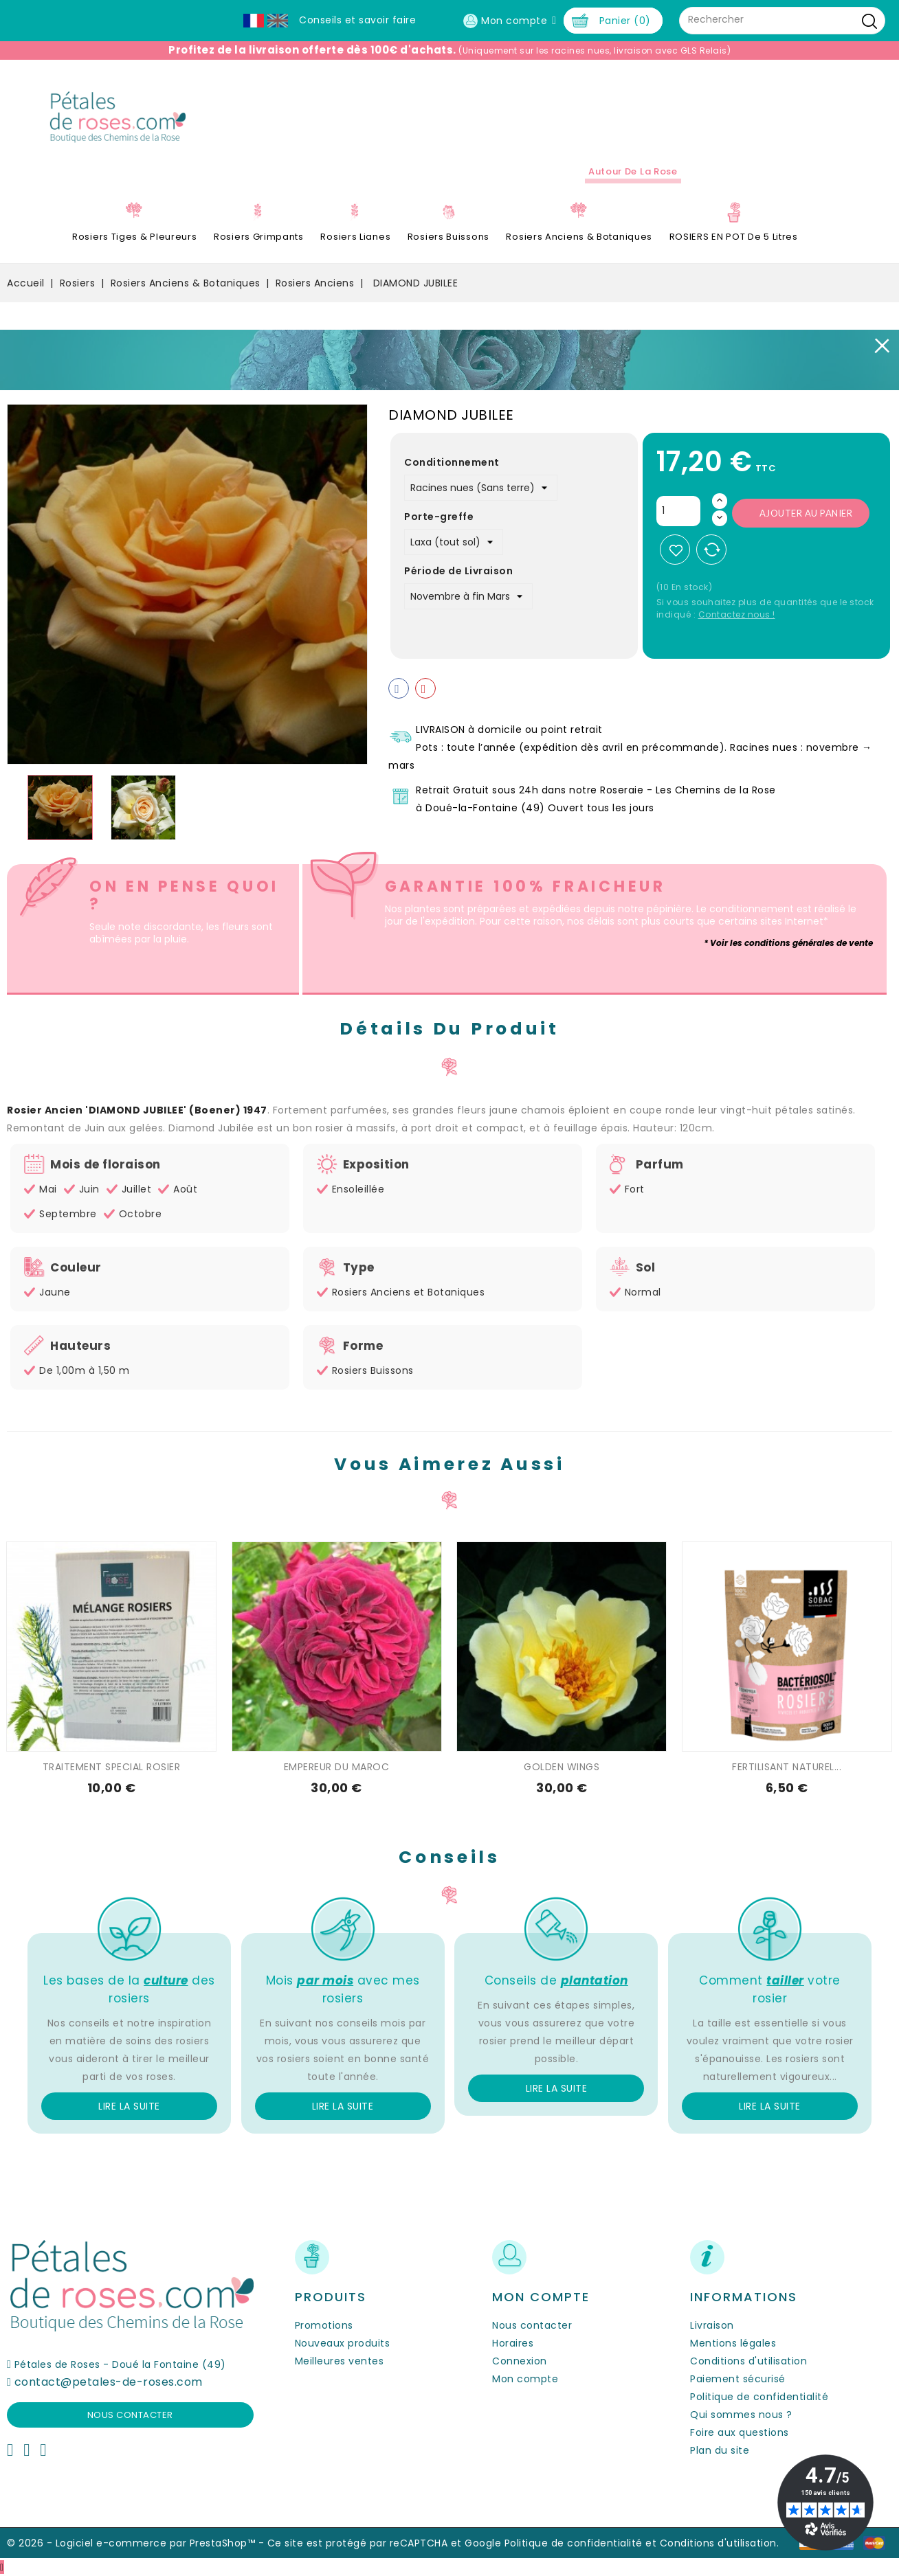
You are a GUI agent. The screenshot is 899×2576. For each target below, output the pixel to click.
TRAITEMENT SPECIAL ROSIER (112, 1767)
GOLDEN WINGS (561, 1767)
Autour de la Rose (633, 171)
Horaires (512, 2343)
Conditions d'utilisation (748, 2361)
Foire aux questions (739, 2432)
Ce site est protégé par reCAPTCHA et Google (384, 2543)
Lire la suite (129, 2106)
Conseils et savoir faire (357, 20)
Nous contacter (130, 2414)
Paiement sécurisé (738, 2379)
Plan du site (719, 2450)
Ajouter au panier (806, 513)
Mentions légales (733, 2343)
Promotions (324, 2325)
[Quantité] (678, 511)
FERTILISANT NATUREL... (786, 1767)
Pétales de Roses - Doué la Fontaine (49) (120, 2364)
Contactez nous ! (736, 614)
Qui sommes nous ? (741, 2414)
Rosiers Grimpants (259, 236)
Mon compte (525, 2379)
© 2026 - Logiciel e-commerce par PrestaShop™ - (137, 2543)
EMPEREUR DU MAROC (337, 1767)
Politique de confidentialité (759, 2397)
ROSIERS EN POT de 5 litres (733, 236)
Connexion (519, 2361)
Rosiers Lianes (355, 236)
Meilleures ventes (339, 2361)
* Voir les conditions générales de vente (788, 943)
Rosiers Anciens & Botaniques (579, 236)
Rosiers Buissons (448, 236)
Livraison (712, 2325)
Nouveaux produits (342, 2343)
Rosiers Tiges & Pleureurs (134, 236)
